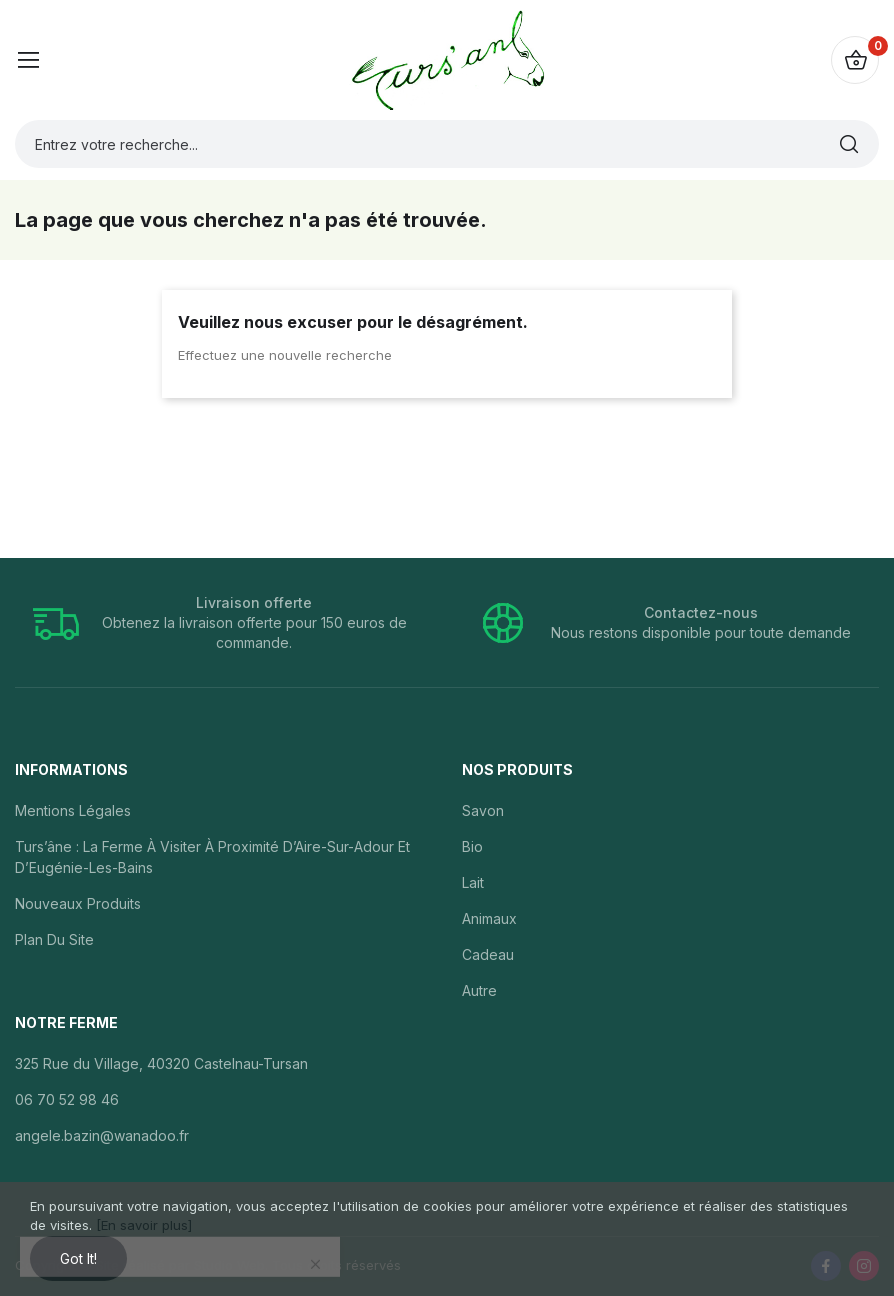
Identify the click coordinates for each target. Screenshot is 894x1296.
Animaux (489, 918)
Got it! (78, 1258)
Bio (472, 846)
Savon (483, 810)
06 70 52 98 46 (67, 1099)
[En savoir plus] (144, 1225)
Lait (473, 882)
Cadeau (488, 954)
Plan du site (54, 939)
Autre (479, 990)
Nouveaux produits (78, 903)
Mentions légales (73, 810)
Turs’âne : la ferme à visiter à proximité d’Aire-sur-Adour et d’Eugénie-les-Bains (212, 857)
